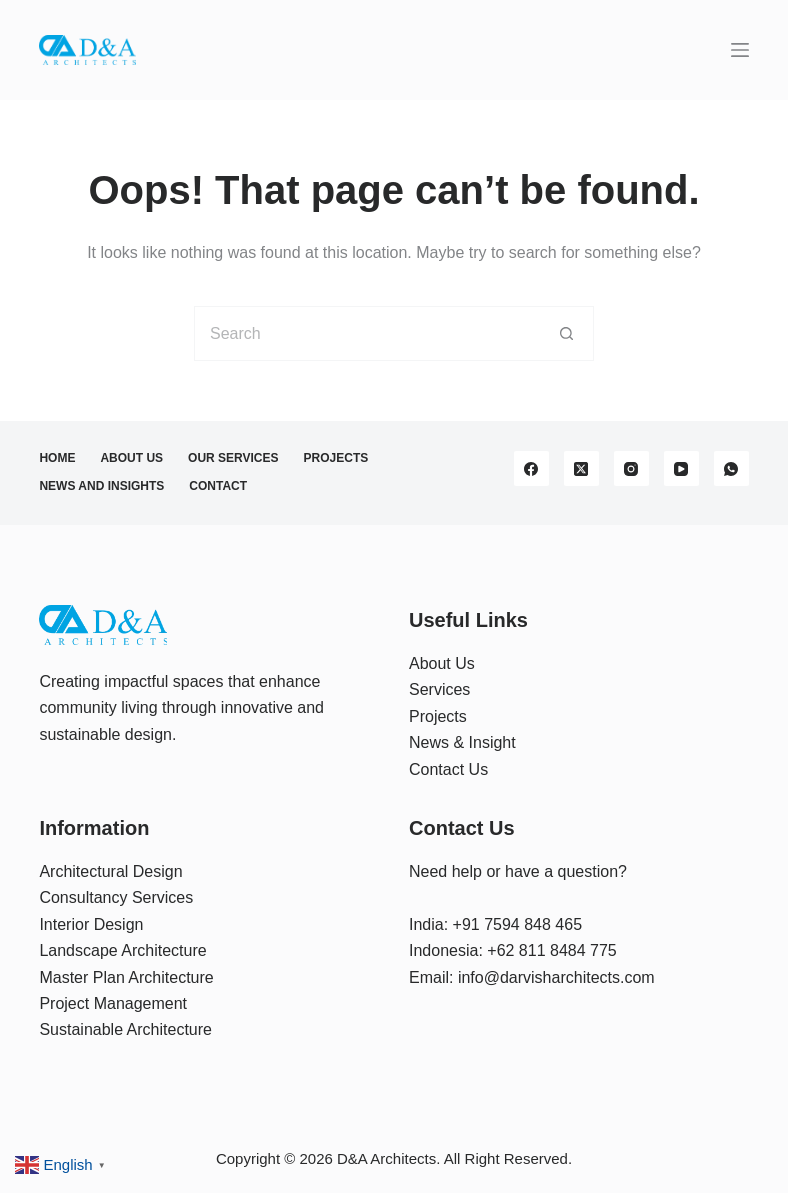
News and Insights (101, 486)
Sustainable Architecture (125, 1029)
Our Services (233, 458)
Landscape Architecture (122, 950)
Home (57, 458)
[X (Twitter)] (581, 468)
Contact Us (448, 769)
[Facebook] (531, 468)
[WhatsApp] (731, 468)
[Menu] (740, 50)
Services (439, 689)
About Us (131, 458)
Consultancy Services (116, 897)
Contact (218, 486)
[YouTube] (681, 468)
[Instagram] (631, 468)
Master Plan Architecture (126, 977)
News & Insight (462, 742)
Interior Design (91, 924)
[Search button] (566, 333)
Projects (336, 458)
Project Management (113, 1003)
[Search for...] (366, 333)
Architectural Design (110, 871)
